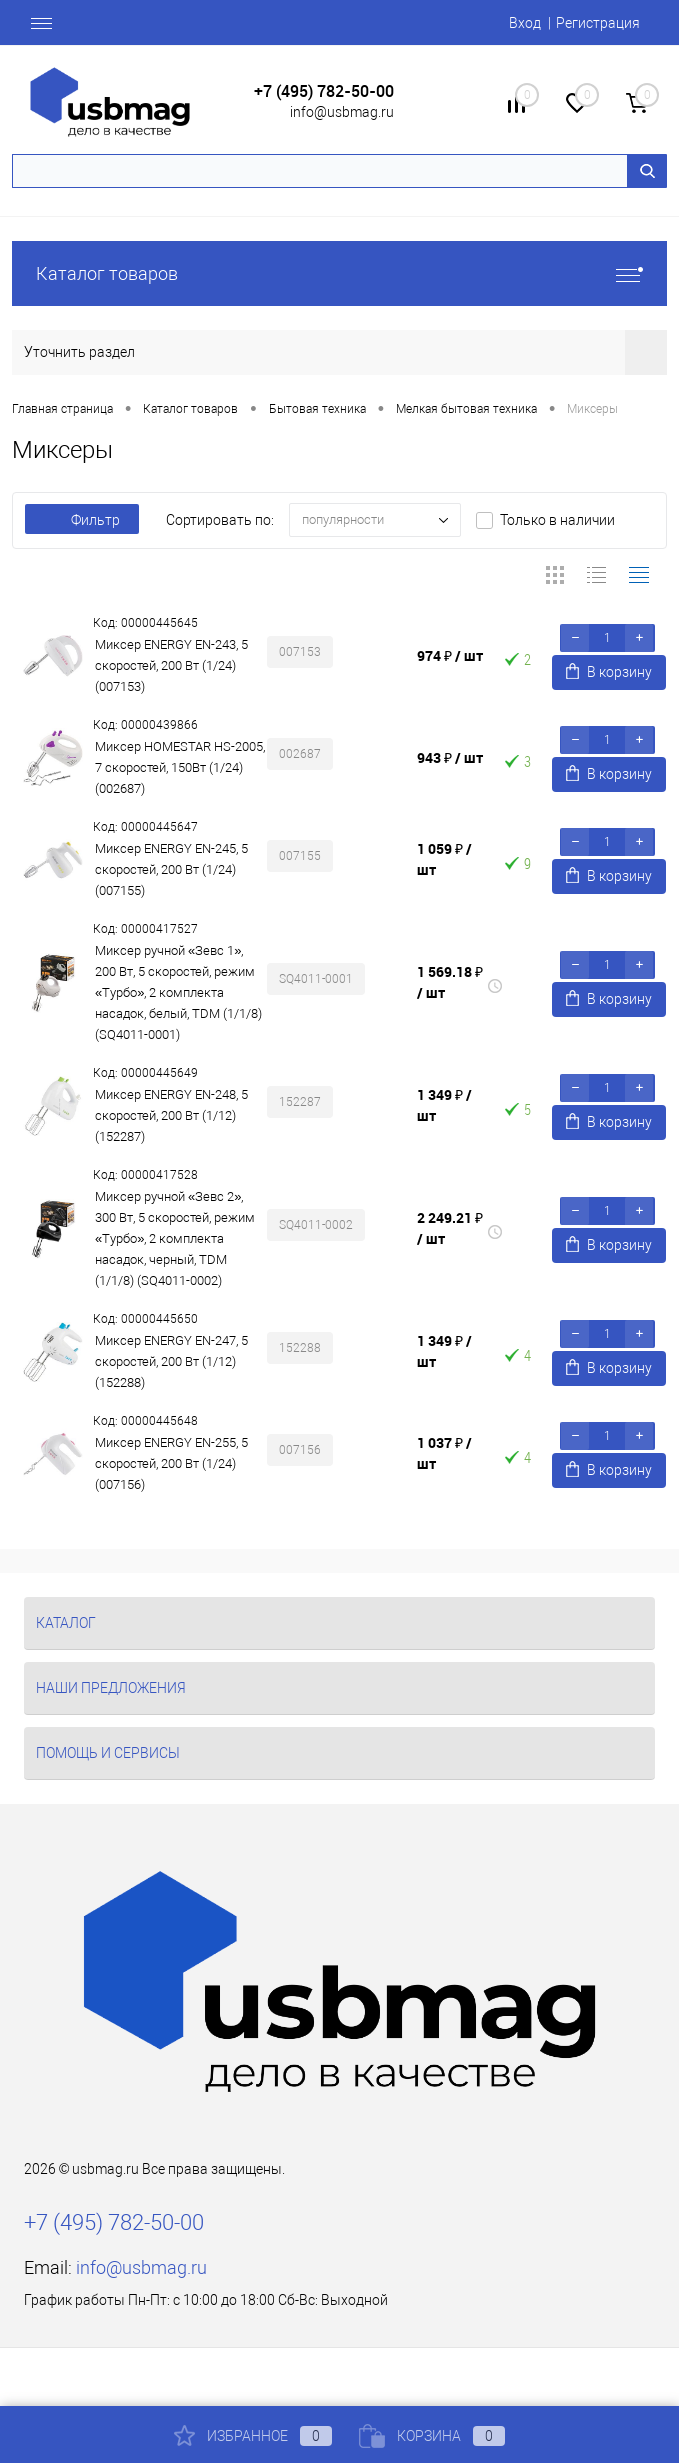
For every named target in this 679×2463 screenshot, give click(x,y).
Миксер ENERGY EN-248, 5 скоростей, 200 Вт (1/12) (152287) (171, 1115)
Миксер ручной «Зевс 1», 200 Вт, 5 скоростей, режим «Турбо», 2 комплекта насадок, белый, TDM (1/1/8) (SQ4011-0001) (178, 992)
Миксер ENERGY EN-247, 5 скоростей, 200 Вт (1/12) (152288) (171, 1361)
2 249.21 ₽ (450, 1228)
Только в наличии (557, 520)
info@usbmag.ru (342, 112)
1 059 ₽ (444, 859)
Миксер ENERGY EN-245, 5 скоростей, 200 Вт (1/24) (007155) (171, 869)
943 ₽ (450, 757)
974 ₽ (450, 655)
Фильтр (82, 520)
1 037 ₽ (444, 1453)
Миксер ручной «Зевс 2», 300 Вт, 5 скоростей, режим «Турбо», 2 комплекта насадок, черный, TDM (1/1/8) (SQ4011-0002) (175, 1238)
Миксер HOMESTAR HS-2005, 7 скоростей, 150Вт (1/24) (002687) (180, 767)
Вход (525, 23)
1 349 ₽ (444, 1105)
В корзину (609, 671)
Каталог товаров (339, 273)
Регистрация (598, 23)
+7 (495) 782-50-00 (324, 91)
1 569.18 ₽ (450, 982)
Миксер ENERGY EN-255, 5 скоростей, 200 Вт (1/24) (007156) (171, 1463)
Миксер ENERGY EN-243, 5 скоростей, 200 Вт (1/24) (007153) (171, 665)
